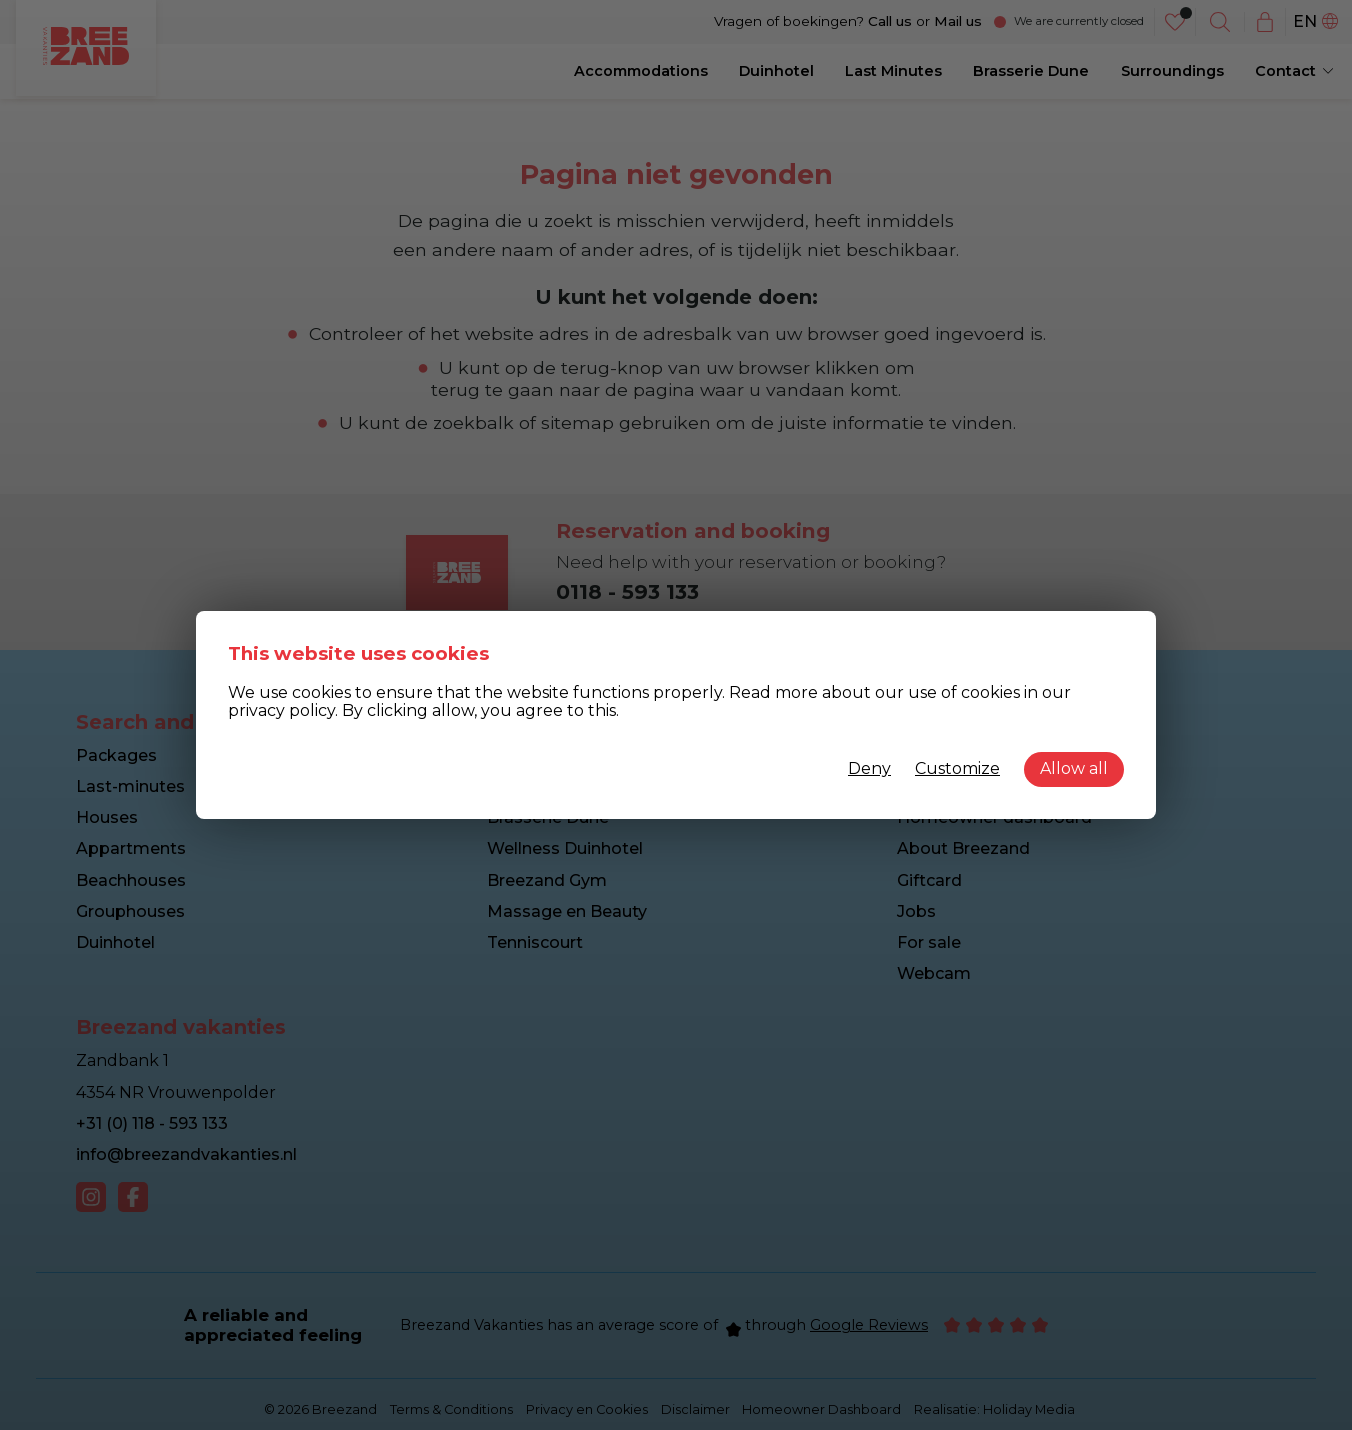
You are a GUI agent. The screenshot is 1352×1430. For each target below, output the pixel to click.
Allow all (1074, 768)
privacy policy (281, 710)
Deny (869, 769)
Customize (957, 769)
